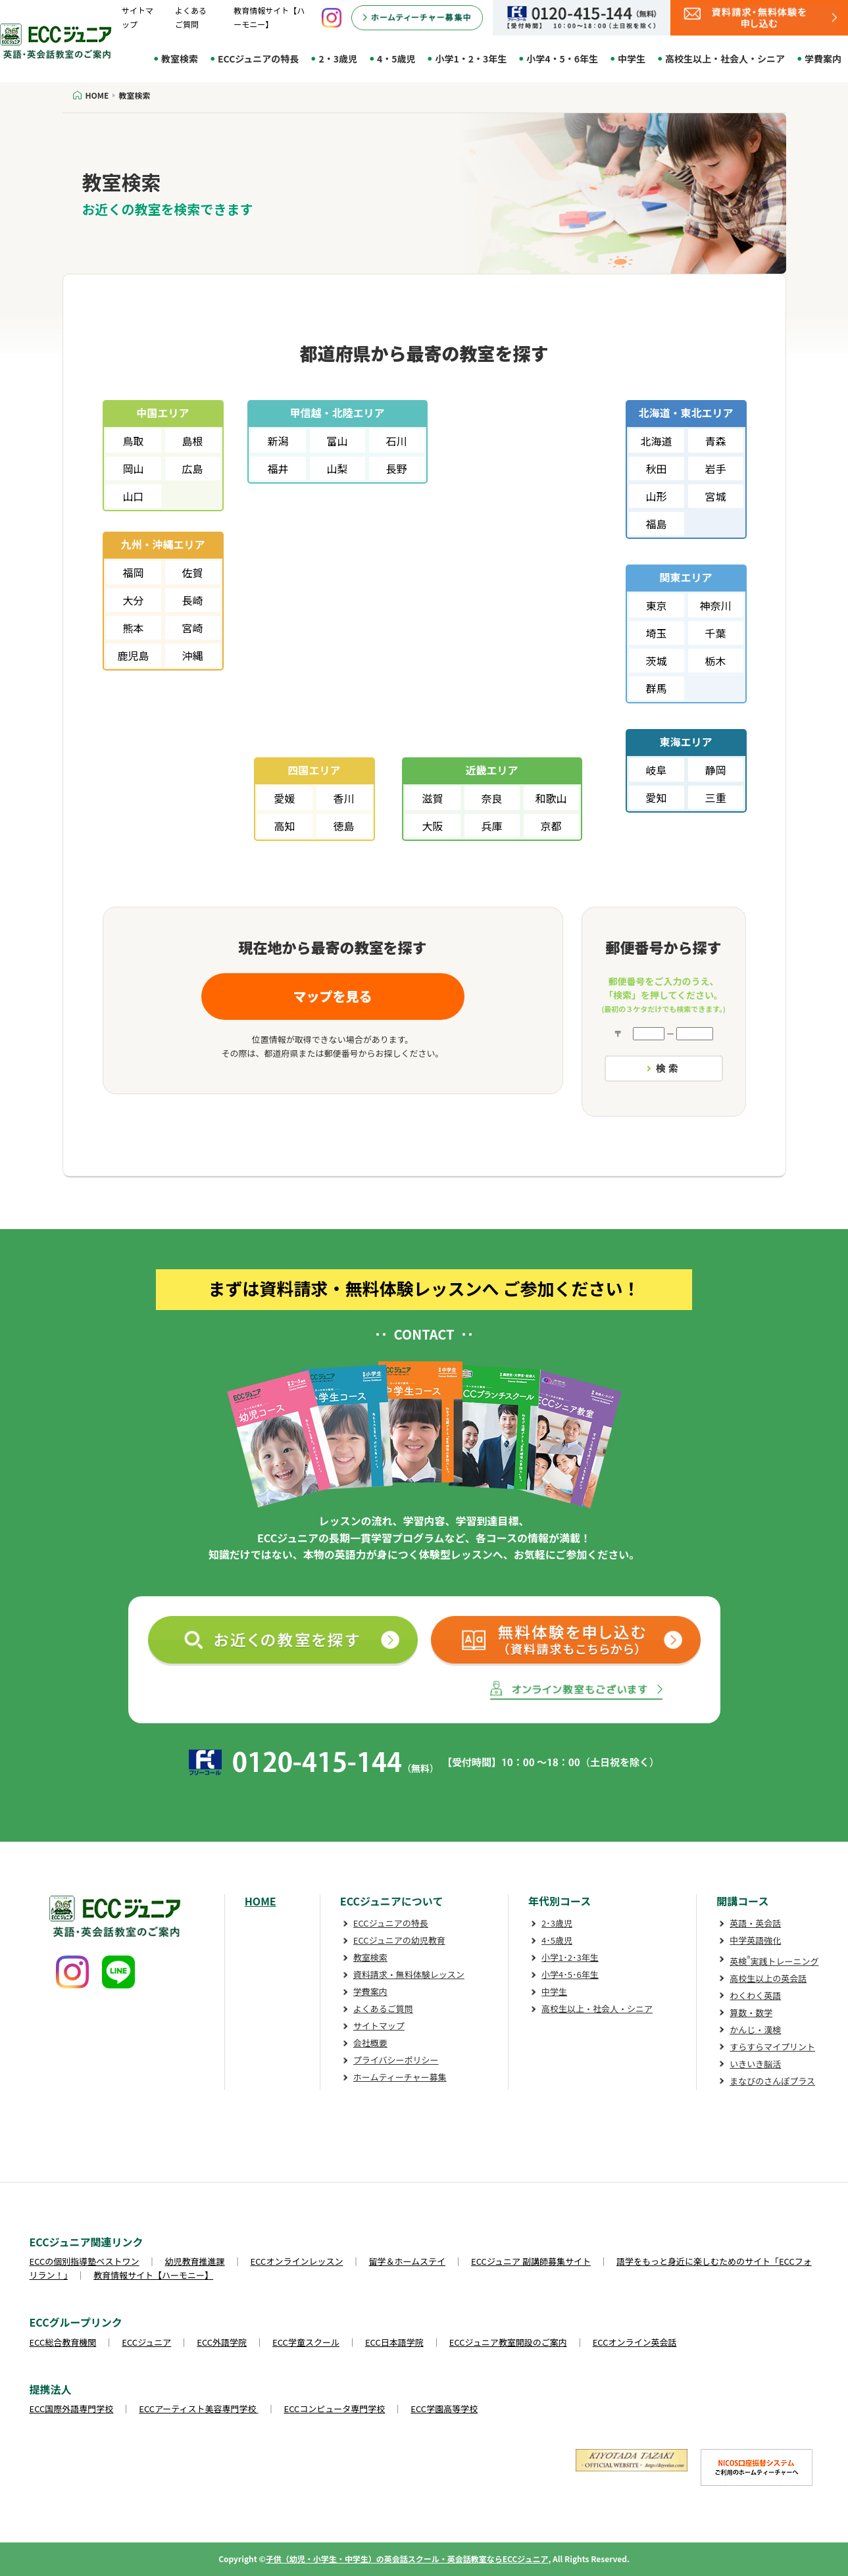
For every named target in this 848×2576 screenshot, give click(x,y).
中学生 (631, 58)
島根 (192, 441)
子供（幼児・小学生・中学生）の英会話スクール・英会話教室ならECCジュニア (407, 2558)
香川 (343, 798)
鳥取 (132, 441)
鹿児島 (133, 655)
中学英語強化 (755, 1940)
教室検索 (179, 58)
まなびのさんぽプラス (772, 2081)
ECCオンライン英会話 (635, 2342)
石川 (396, 441)
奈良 (491, 798)
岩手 (715, 468)
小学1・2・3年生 (471, 58)
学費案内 (823, 58)
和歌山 (550, 798)
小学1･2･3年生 (570, 1957)
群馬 (655, 688)
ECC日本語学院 (394, 2342)
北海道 (656, 441)
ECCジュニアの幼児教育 (399, 1940)
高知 (284, 826)
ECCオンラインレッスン (297, 2261)
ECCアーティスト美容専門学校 (198, 2408)
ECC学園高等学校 (444, 2408)
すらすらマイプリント (772, 2046)
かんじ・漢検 (755, 2029)
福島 (655, 524)
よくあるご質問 (383, 2008)
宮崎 (192, 628)
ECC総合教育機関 (63, 2342)
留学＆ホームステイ (406, 2261)
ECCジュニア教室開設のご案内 (508, 2342)
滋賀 (432, 798)
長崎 (192, 600)
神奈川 (715, 605)
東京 (655, 605)
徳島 (343, 826)
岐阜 (655, 770)
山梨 (336, 468)
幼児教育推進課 (195, 2261)
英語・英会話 (755, 1923)
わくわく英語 (755, 1995)
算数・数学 (751, 2012)
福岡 (132, 572)
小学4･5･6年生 (570, 1974)
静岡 (715, 770)
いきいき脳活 (755, 2064)
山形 (655, 496)
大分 (132, 600)
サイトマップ (379, 2025)
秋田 (655, 468)
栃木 (715, 661)
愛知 (655, 797)
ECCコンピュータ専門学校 (335, 2408)
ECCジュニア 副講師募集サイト (531, 2261)
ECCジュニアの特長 (258, 58)
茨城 (655, 661)
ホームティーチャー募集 (400, 2077)
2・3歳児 (337, 58)
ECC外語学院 (222, 2342)
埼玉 (655, 633)
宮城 (715, 496)
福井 (277, 468)
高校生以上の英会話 (768, 1978)
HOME (260, 1901)
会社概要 (370, 2042)
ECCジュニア (146, 2342)
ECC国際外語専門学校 (72, 2408)
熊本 (132, 628)
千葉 (715, 633)
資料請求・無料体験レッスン (408, 1974)
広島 (192, 468)
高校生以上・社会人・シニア (725, 58)
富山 (336, 441)
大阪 (432, 826)
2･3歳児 (556, 1923)
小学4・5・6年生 (562, 58)
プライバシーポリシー (396, 2060)
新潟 (277, 441)
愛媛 (284, 798)
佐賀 (192, 572)
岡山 (132, 468)
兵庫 (491, 826)
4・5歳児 (396, 58)
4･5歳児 (556, 1940)
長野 (396, 468)
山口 (132, 496)
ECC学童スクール (305, 2342)
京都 (550, 826)
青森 (715, 441)
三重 (715, 797)
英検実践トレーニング (774, 1961)
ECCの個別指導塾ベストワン (84, 2261)
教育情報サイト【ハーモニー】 (153, 2275)
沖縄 (192, 655)
